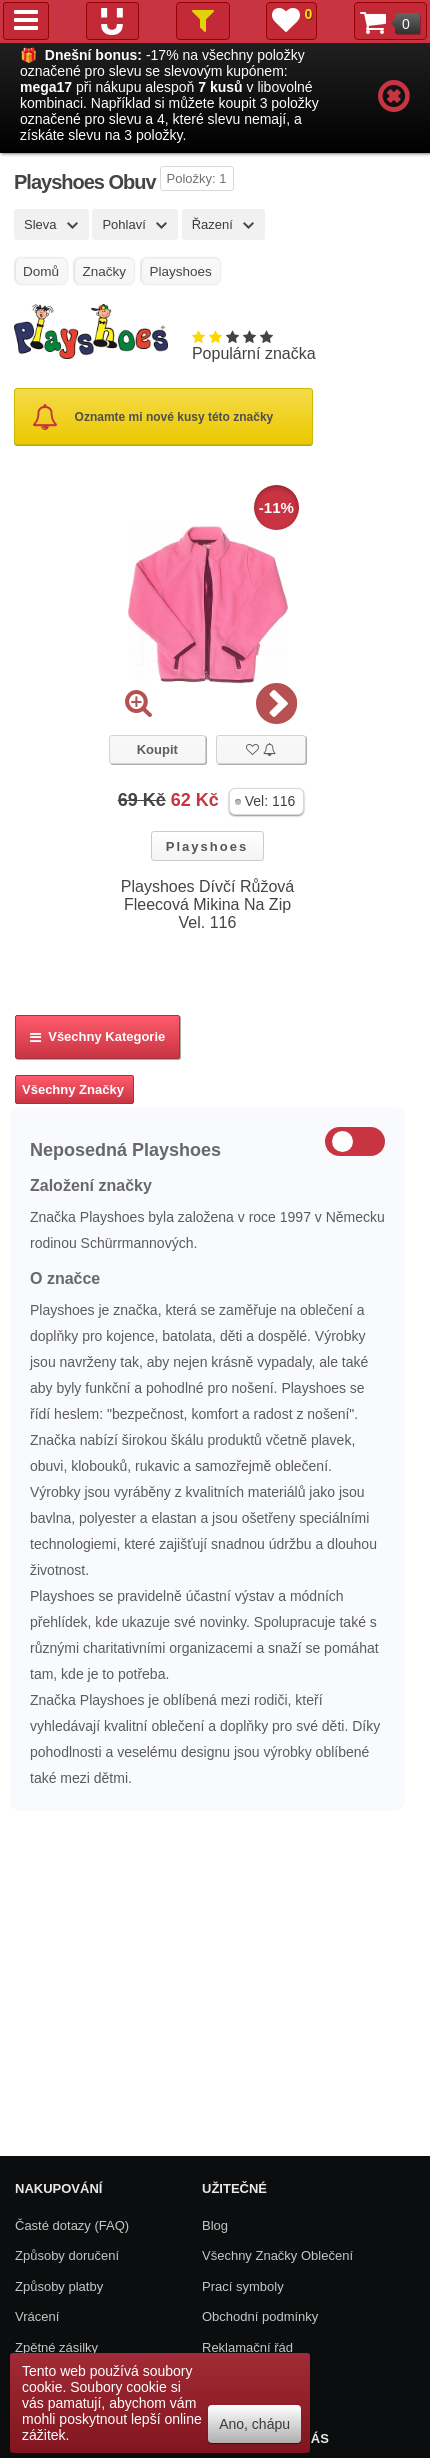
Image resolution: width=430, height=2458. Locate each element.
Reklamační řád (247, 2347)
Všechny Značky (73, 1089)
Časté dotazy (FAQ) (72, 2225)
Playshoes (207, 846)
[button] (267, 801)
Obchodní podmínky (260, 2316)
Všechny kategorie (97, 1036)
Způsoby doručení (67, 2255)
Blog (215, 2225)
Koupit (157, 749)
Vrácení (37, 2316)
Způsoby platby (59, 2286)
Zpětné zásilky (56, 2347)
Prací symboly (243, 2286)
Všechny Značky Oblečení (277, 2255)
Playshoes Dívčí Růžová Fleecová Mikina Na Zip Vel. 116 (207, 904)
